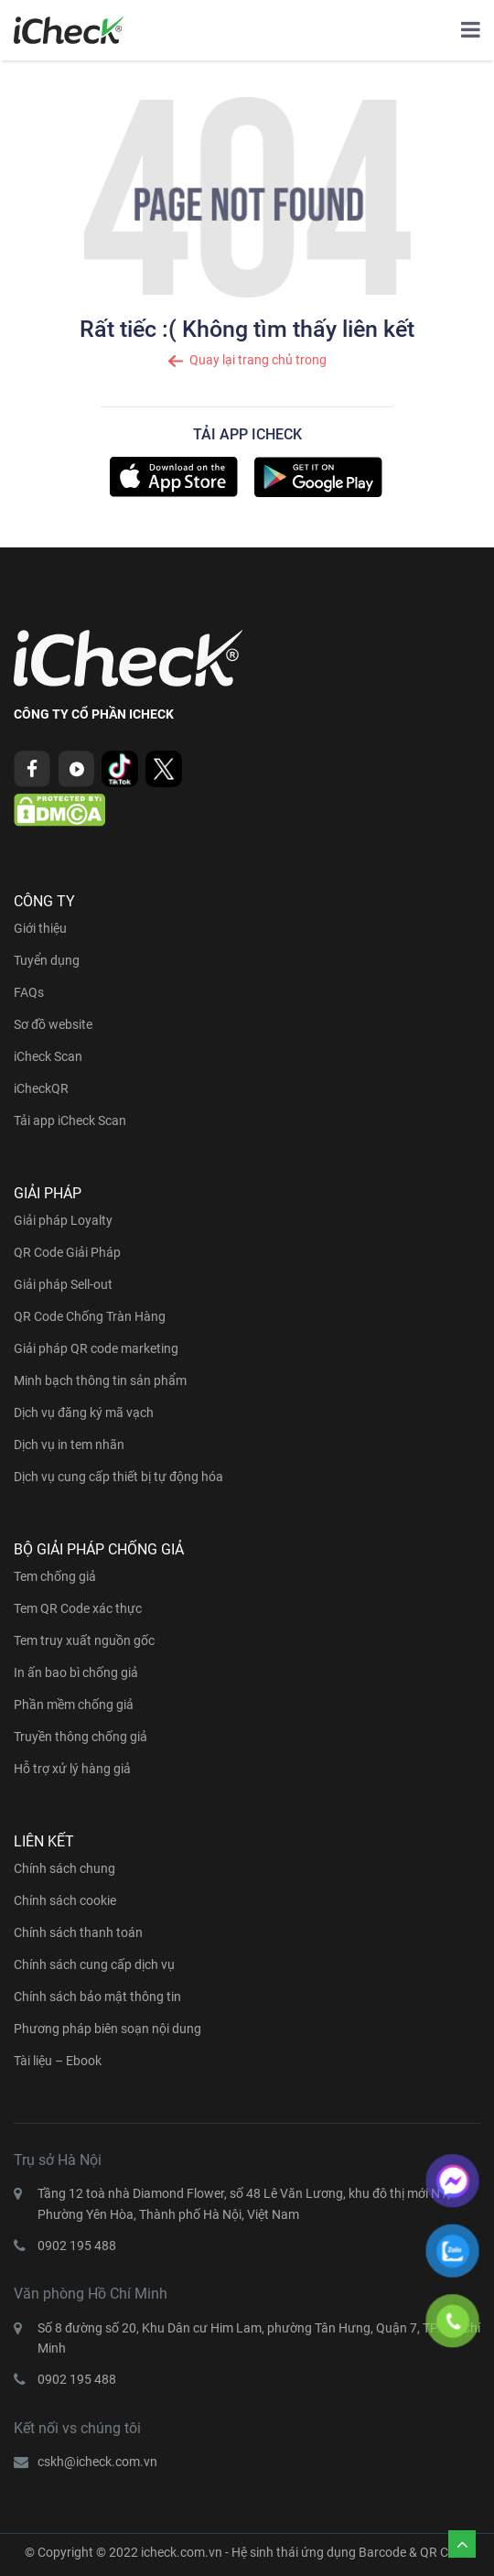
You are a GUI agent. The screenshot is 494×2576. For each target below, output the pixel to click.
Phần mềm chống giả (74, 1704)
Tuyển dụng (47, 960)
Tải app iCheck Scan (70, 1120)
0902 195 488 (77, 2245)
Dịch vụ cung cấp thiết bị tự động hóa (118, 1476)
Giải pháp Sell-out (63, 1284)
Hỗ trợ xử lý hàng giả (72, 1768)
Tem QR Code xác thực (78, 1608)
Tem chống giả (55, 1576)
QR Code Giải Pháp (67, 1252)
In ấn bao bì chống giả (76, 1672)
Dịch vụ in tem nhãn (69, 1444)
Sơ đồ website (53, 1024)
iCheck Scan (48, 1056)
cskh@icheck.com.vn (97, 2461)
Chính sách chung (64, 1868)
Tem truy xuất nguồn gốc (84, 1640)
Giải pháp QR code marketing (96, 1348)
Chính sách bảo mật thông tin (97, 1996)
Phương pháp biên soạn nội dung (107, 2028)
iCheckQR (41, 1088)
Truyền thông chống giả (80, 1736)
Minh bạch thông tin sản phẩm (100, 1380)
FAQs (29, 992)
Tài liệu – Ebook (58, 2060)
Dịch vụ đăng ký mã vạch (84, 1412)
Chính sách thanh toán (78, 1932)
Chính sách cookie (65, 1900)
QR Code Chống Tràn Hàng (90, 1316)
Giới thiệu (40, 928)
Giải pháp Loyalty (63, 1220)
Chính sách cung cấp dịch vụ (94, 1964)
